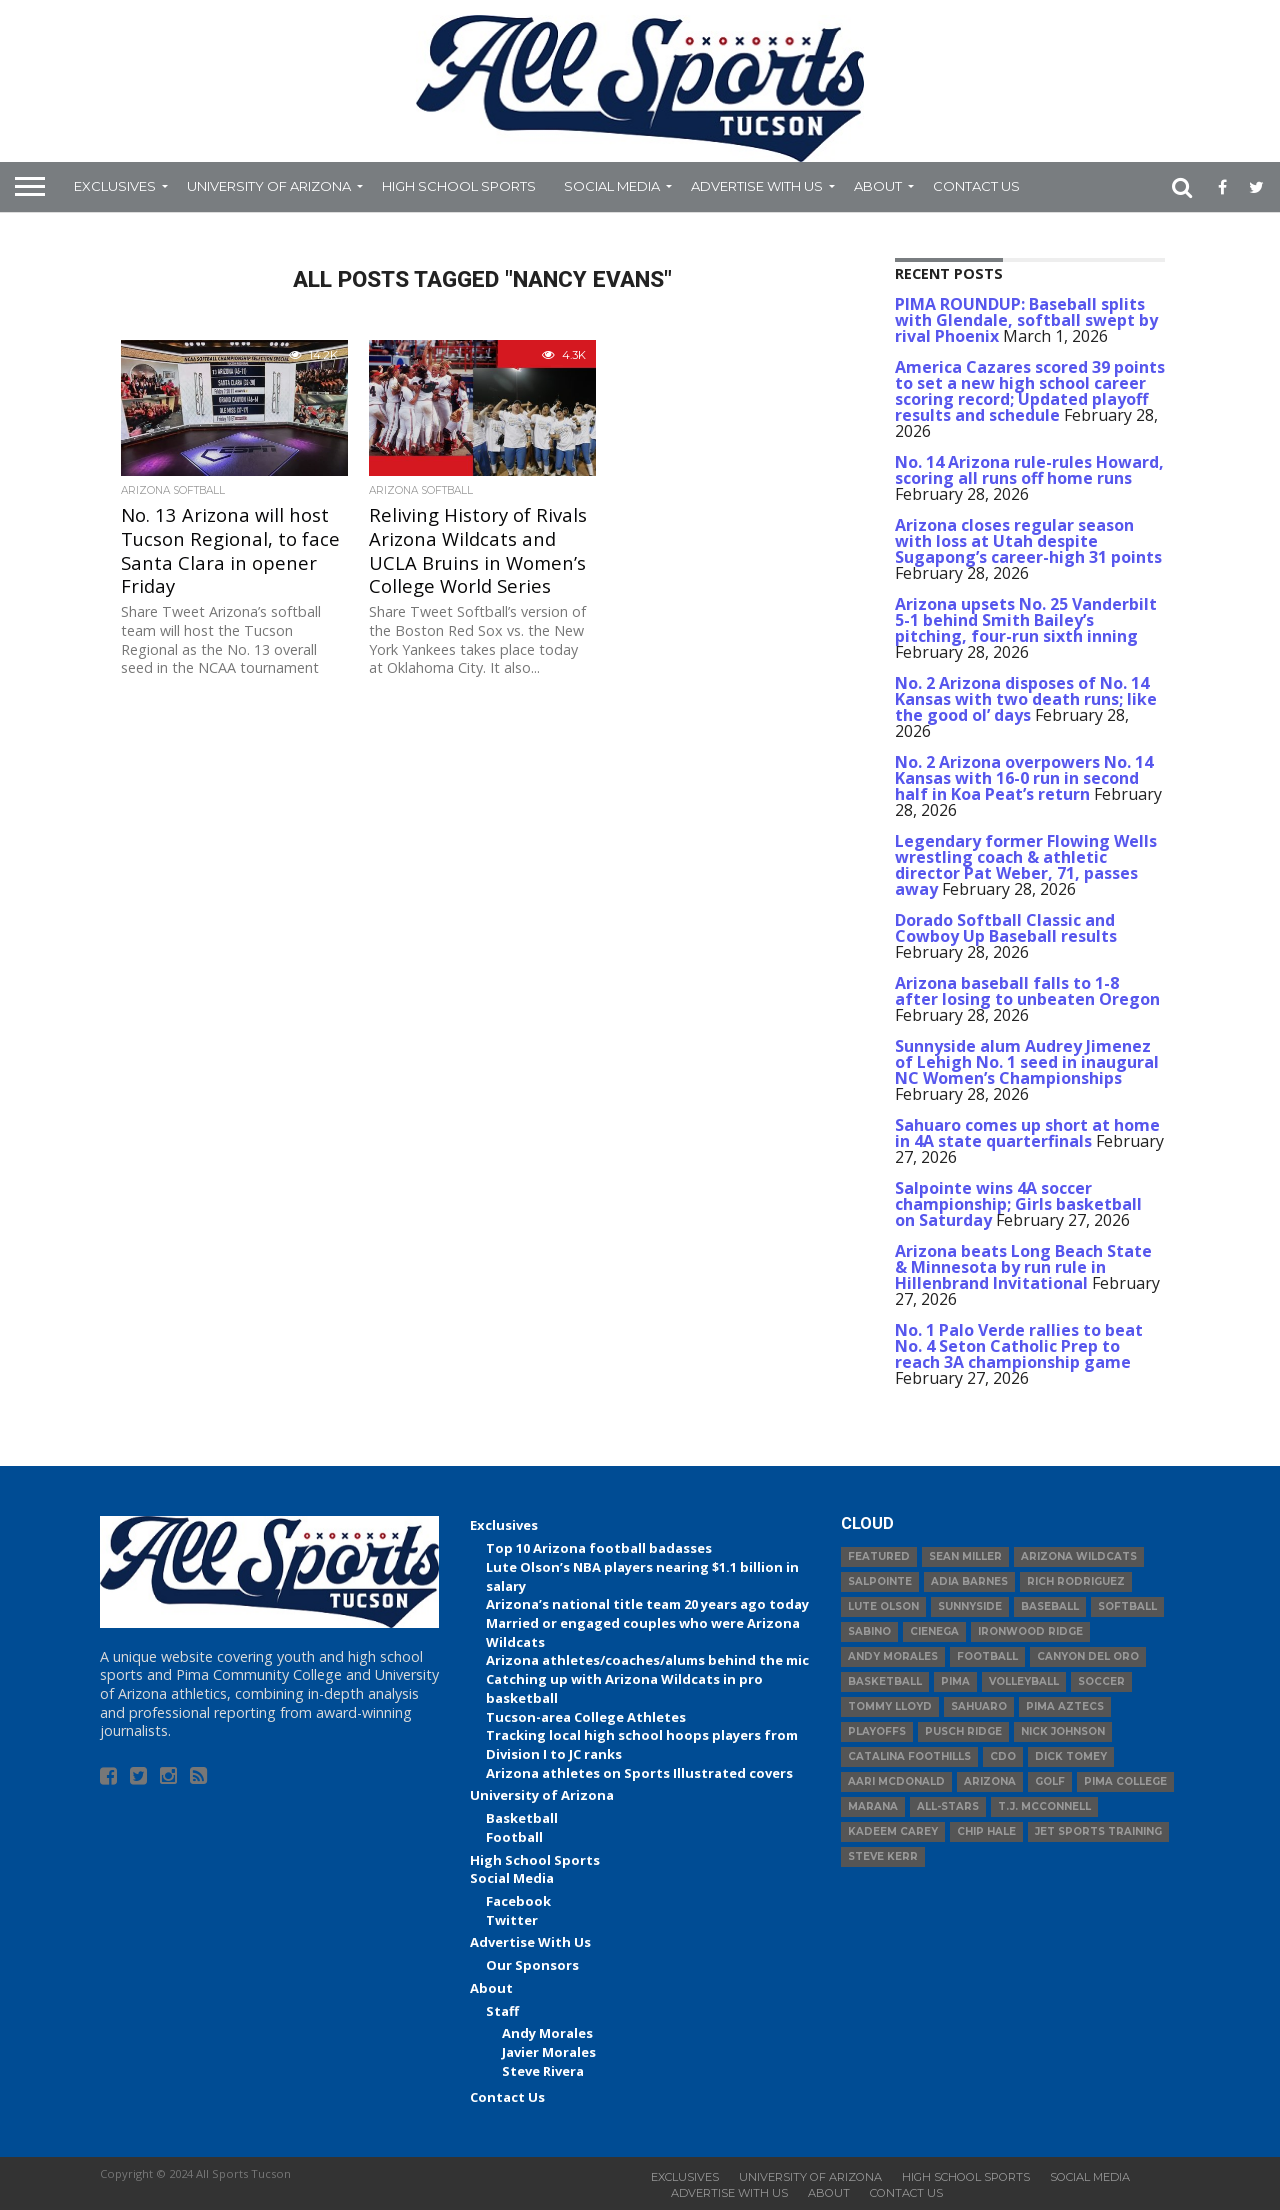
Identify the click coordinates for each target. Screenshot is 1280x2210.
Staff (502, 2011)
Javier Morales (549, 2052)
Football (514, 1837)
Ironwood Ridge (1030, 1631)
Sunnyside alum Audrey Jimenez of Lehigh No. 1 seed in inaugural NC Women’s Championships (1027, 1062)
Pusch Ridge (963, 1731)
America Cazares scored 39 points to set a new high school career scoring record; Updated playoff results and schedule (1030, 391)
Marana (873, 1806)
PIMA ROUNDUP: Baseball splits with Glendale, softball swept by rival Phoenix (1026, 320)
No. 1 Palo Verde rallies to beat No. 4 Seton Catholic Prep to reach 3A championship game (1019, 1346)
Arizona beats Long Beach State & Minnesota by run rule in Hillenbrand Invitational (1023, 1267)
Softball (1127, 1606)
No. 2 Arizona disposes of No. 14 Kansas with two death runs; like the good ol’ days (1026, 699)
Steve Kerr (883, 1856)
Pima (955, 1681)
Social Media (612, 186)
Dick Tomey (1071, 1756)
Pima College (1125, 1781)
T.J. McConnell (1044, 1806)
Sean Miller (965, 1556)
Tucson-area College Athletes (586, 1717)
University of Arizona (269, 186)
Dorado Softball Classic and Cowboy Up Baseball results (1006, 928)
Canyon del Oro (1088, 1656)
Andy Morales (547, 2033)
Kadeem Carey (893, 1831)
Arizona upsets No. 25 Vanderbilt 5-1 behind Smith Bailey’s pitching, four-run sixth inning (1026, 620)
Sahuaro (979, 1706)
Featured (879, 1556)
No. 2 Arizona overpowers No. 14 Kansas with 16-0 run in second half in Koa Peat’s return (1024, 778)
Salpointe (880, 1581)
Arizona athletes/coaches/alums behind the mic (647, 1660)
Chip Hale (986, 1831)
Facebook (518, 1901)
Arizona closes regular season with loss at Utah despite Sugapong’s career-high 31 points (1028, 541)
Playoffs (877, 1731)
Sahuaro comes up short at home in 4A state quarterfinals (1027, 1133)
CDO (1003, 1756)
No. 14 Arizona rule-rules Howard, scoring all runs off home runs (1029, 470)
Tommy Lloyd (890, 1706)
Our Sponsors (532, 1965)
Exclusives (115, 186)
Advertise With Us (757, 186)
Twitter (512, 1920)
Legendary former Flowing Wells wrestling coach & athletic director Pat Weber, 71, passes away (1026, 865)
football (987, 1656)
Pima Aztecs (1065, 1706)
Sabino (869, 1631)
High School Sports (459, 186)
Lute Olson (883, 1606)
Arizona (990, 1781)
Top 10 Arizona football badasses (599, 1548)
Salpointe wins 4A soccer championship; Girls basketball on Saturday (1018, 1204)
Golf (1050, 1781)
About (878, 186)
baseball (1050, 1606)
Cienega (934, 1631)
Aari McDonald (896, 1781)
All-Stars (948, 1806)
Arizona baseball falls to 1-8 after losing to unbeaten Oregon (1027, 991)
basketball (885, 1681)
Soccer (1101, 1681)
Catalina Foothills (909, 1756)
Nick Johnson (1063, 1731)
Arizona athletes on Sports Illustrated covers (639, 1773)
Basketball (522, 1818)
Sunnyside (970, 1606)
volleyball (1024, 1681)
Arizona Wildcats (1079, 1556)
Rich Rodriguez (1076, 1581)
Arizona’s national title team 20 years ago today (647, 1604)
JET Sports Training (1098, 1831)
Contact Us (976, 186)
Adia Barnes (969, 1581)
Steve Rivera (543, 2071)
